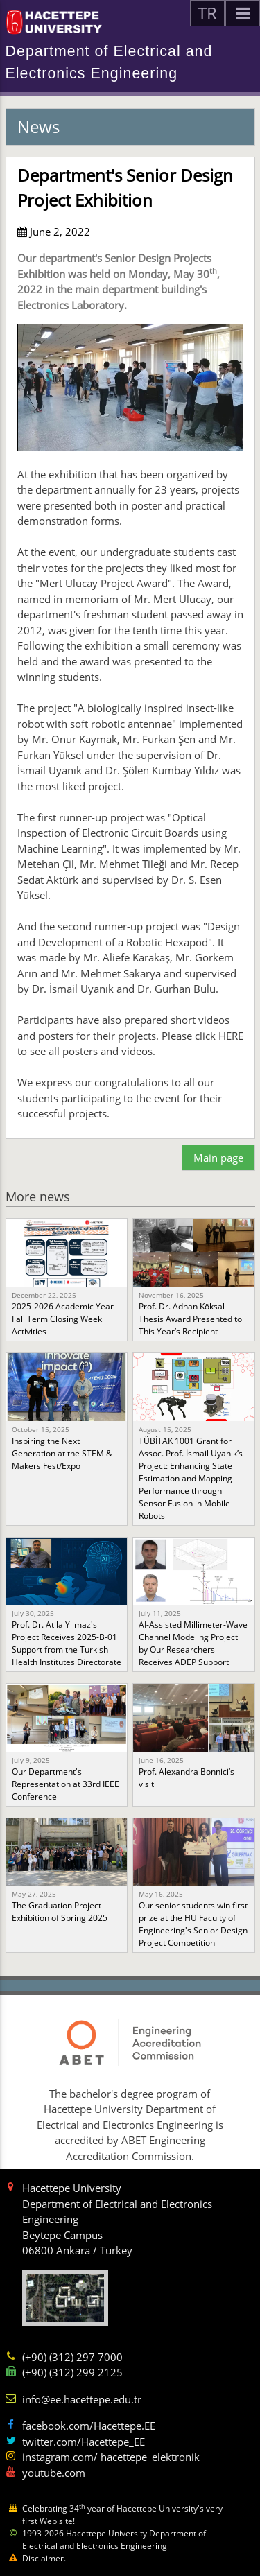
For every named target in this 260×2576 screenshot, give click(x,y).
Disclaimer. (44, 2558)
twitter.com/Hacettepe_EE (83, 2441)
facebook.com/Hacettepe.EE (88, 2426)
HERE (230, 1036)
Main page (218, 1158)
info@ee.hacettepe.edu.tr (81, 2399)
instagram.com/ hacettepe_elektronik (111, 2457)
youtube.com (53, 2473)
